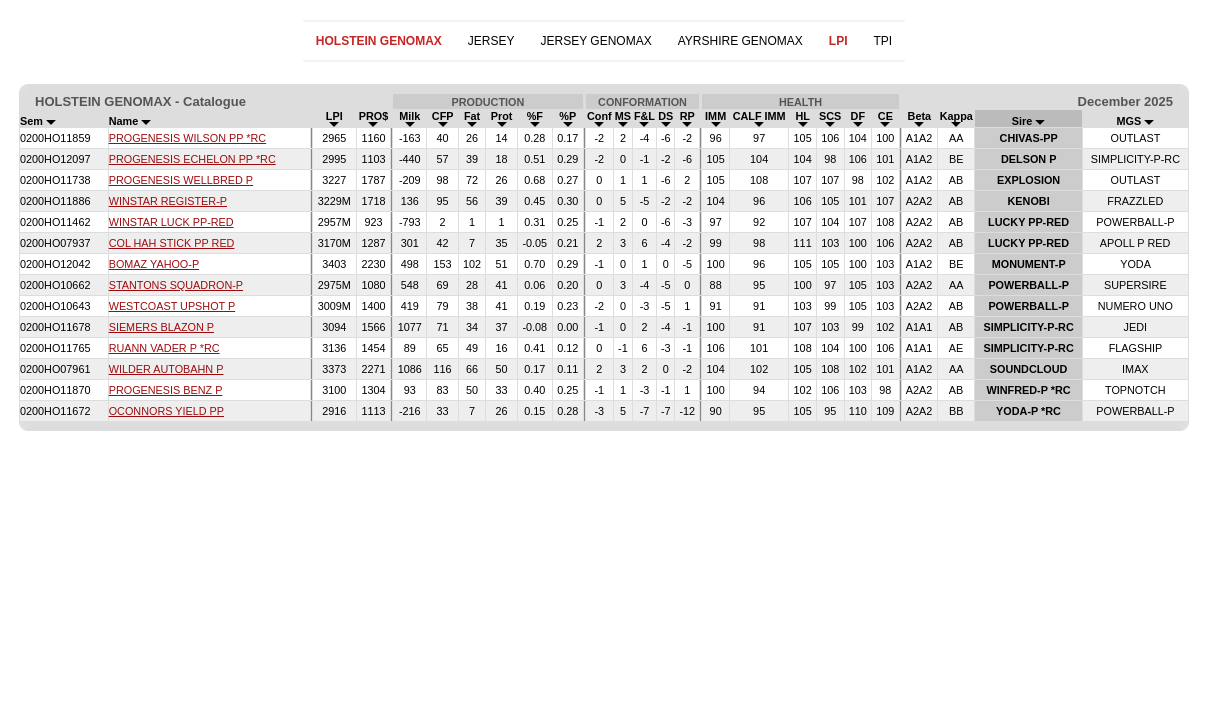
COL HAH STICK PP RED (172, 243)
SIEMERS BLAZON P (161, 327)
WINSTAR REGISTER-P (168, 201)
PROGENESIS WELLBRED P (181, 180)
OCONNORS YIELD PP (166, 411)
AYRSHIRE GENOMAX (740, 41)
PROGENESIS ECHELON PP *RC (192, 159)
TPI (882, 41)
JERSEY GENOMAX (596, 41)
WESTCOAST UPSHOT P (172, 306)
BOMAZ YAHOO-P (154, 264)
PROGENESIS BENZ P (166, 390)
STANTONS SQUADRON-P (176, 285)
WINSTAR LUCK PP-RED (171, 222)
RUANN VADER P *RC (164, 348)
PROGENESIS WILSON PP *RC (187, 138)
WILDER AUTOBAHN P (166, 369)
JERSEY (491, 41)
